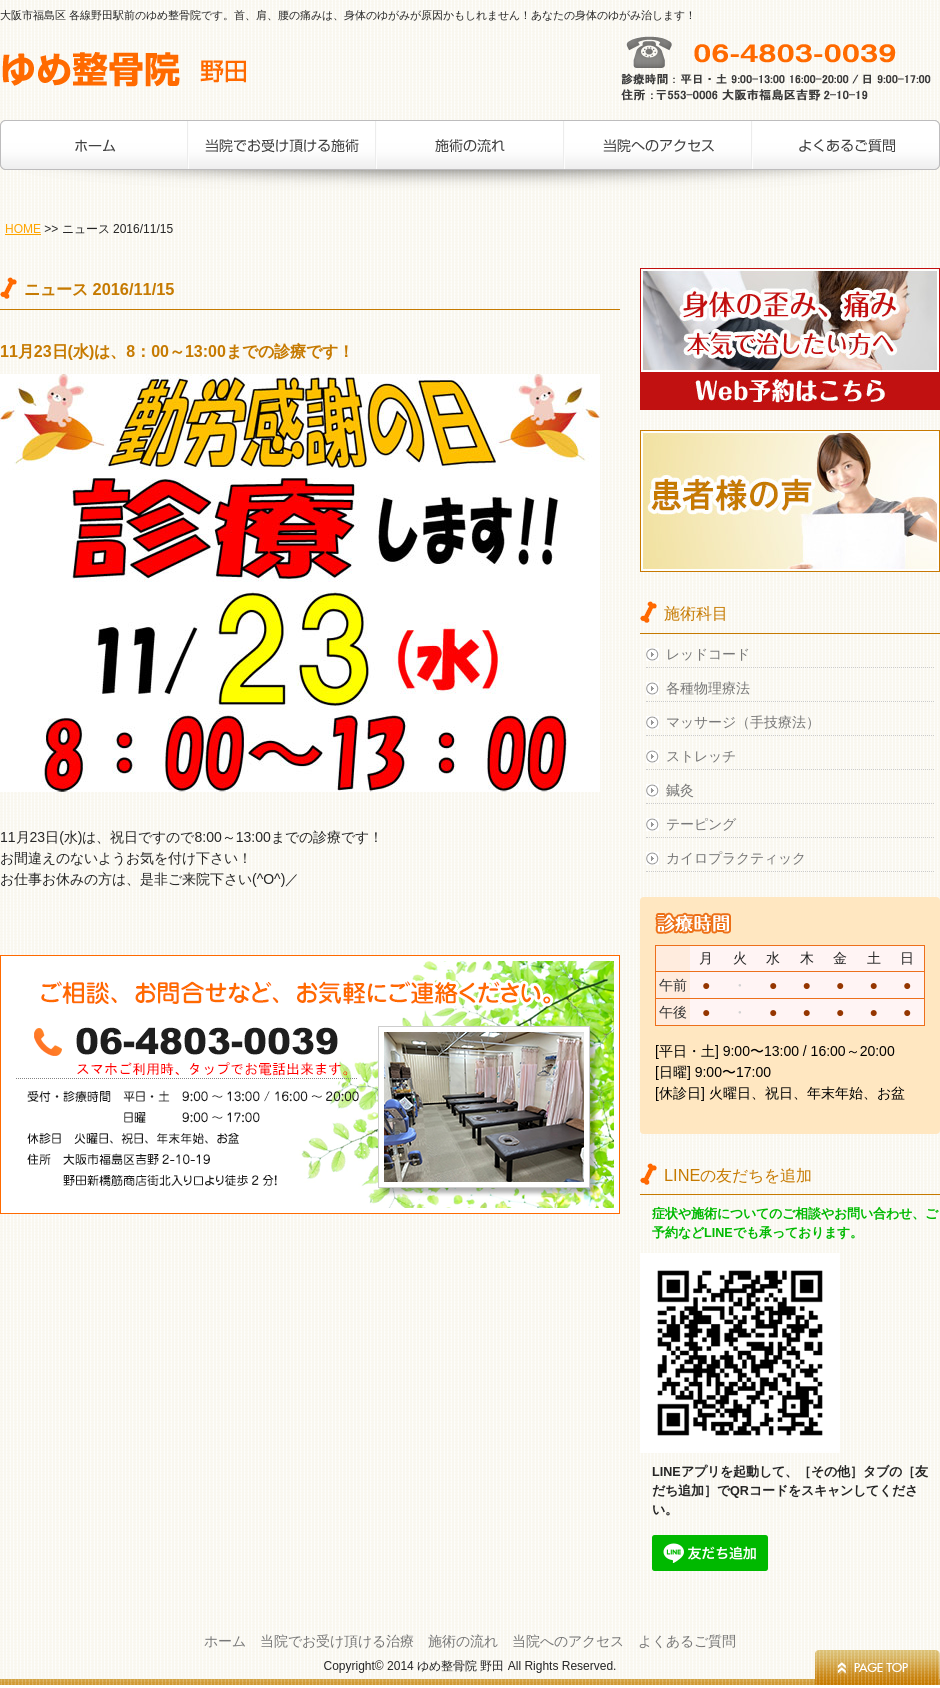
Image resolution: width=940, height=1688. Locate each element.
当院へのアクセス (658, 155)
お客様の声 (846, 155)
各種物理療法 (708, 688)
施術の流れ (470, 155)
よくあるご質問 (687, 1641)
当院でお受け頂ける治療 (282, 155)
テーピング (701, 824)
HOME (23, 229)
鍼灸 (680, 790)
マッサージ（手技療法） (743, 722)
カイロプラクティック (736, 858)
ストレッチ (701, 756)
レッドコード (708, 654)
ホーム (94, 155)
